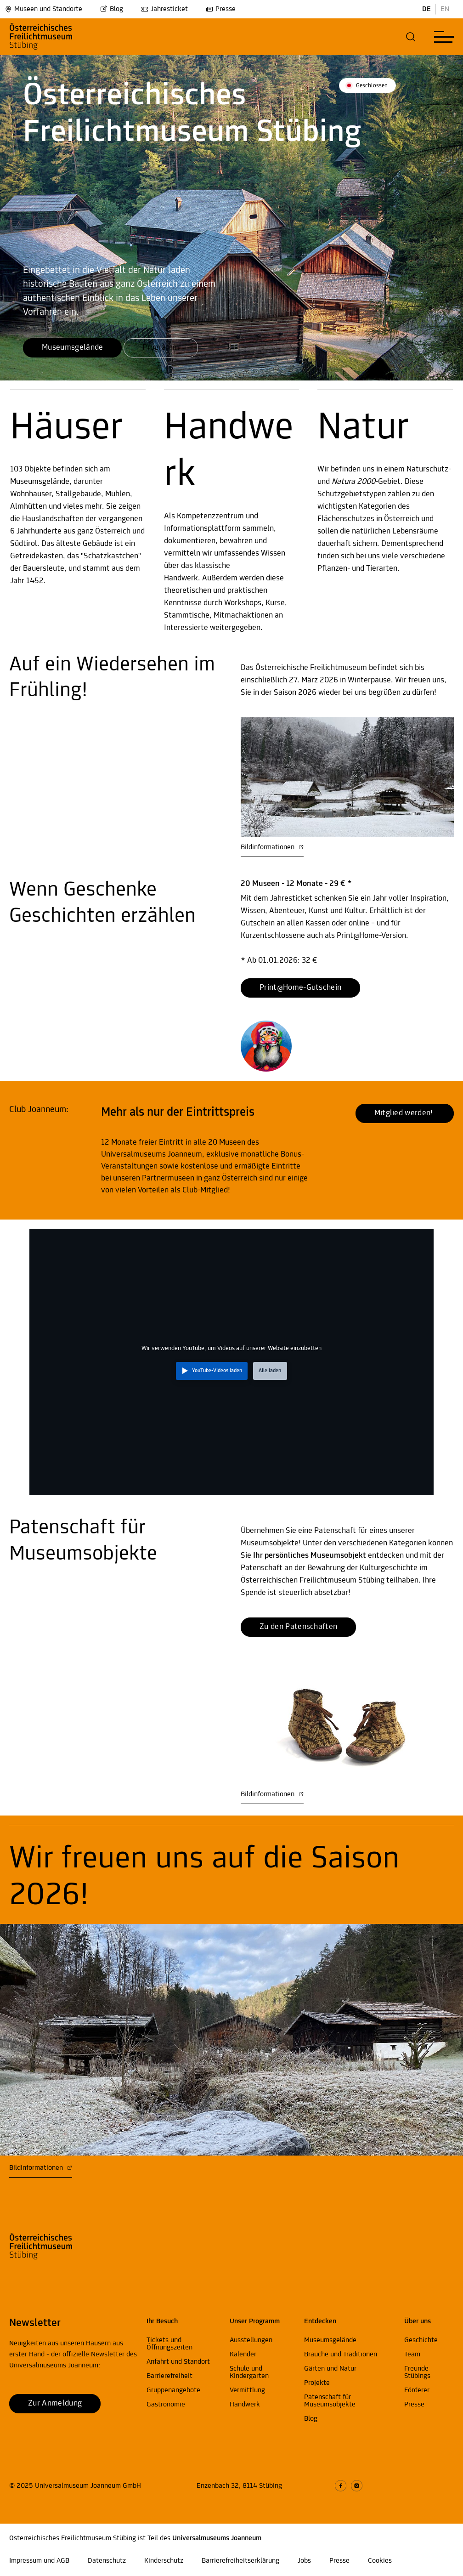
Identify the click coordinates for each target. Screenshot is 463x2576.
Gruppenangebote (173, 2390)
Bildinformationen (272, 847)
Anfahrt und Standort (178, 2362)
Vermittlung (247, 2390)
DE (426, 9)
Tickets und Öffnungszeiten (169, 2344)
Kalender (243, 2354)
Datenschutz (107, 2561)
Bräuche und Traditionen (340, 2354)
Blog (111, 9)
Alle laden (270, 1370)
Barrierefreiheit (169, 2376)
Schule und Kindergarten (249, 2372)
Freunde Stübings (417, 2372)
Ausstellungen (251, 2340)
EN (444, 9)
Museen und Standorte (43, 9)
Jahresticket (164, 9)
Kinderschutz (163, 2561)
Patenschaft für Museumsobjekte (330, 2401)
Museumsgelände (330, 2340)
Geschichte (421, 2340)
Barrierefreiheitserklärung (240, 2561)
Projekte (317, 2383)
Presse (221, 9)
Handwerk (245, 2404)
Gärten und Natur (330, 2368)
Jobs (304, 2561)
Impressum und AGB (39, 2561)
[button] (411, 36)
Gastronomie (166, 2404)
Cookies (380, 2561)
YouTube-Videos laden (217, 1370)
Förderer (416, 2390)
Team (412, 2354)
